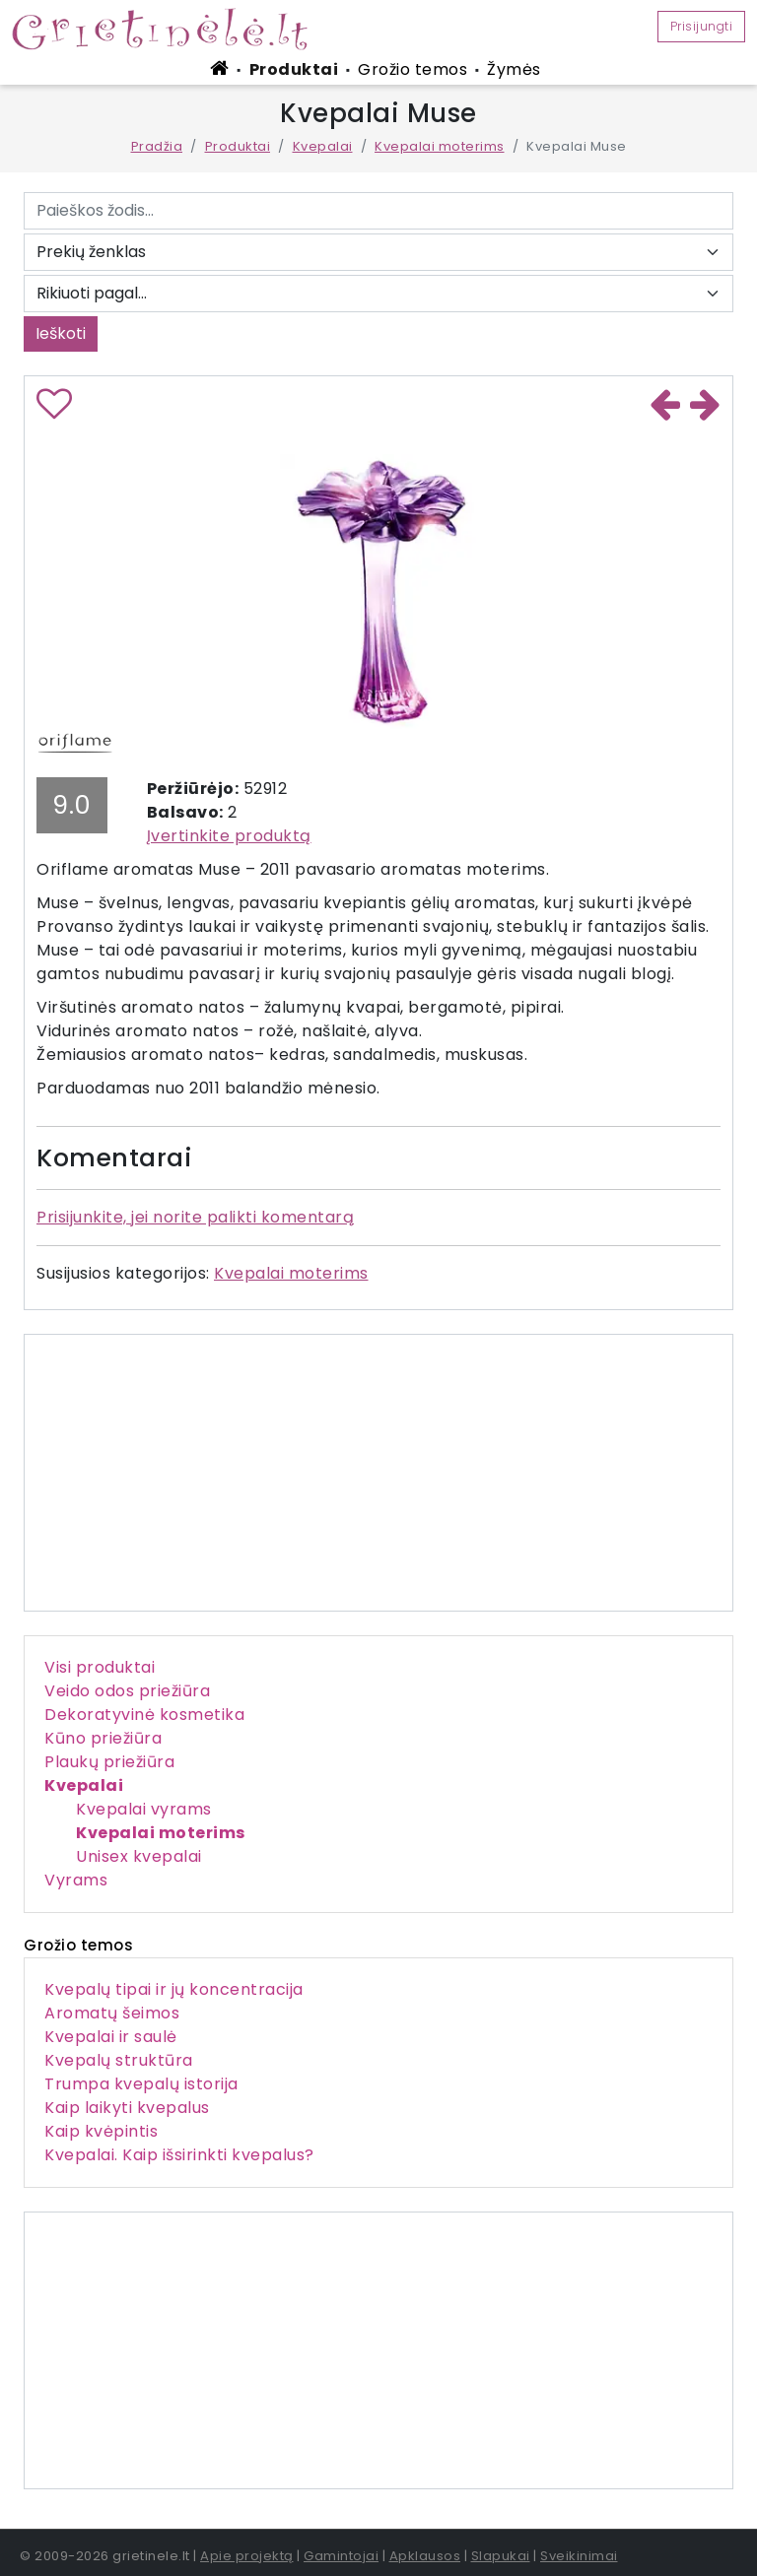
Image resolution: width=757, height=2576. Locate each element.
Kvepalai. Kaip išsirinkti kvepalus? (179, 2155)
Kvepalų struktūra (118, 2060)
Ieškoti (60, 333)
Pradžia (157, 146)
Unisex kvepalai (139, 1856)
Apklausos (425, 2555)
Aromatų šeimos (111, 2013)
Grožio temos (412, 69)
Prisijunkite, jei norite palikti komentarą (195, 1217)
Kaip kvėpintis (101, 2131)
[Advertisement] (378, 2350)
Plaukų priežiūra (109, 1761)
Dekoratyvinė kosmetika (144, 1714)
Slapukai (500, 2555)
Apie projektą (247, 2555)
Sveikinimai (579, 2555)
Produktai (294, 69)
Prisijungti (701, 26)
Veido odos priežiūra (127, 1691)
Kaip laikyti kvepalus (127, 2107)
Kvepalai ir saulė (110, 2036)
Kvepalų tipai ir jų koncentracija (174, 1989)
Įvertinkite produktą (229, 836)
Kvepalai (323, 146)
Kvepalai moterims (440, 146)
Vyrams (75, 1880)
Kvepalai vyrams (144, 1809)
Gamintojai (341, 2555)
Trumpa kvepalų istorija (141, 2084)
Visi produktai (99, 1667)
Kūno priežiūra (103, 1738)
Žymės (514, 69)
